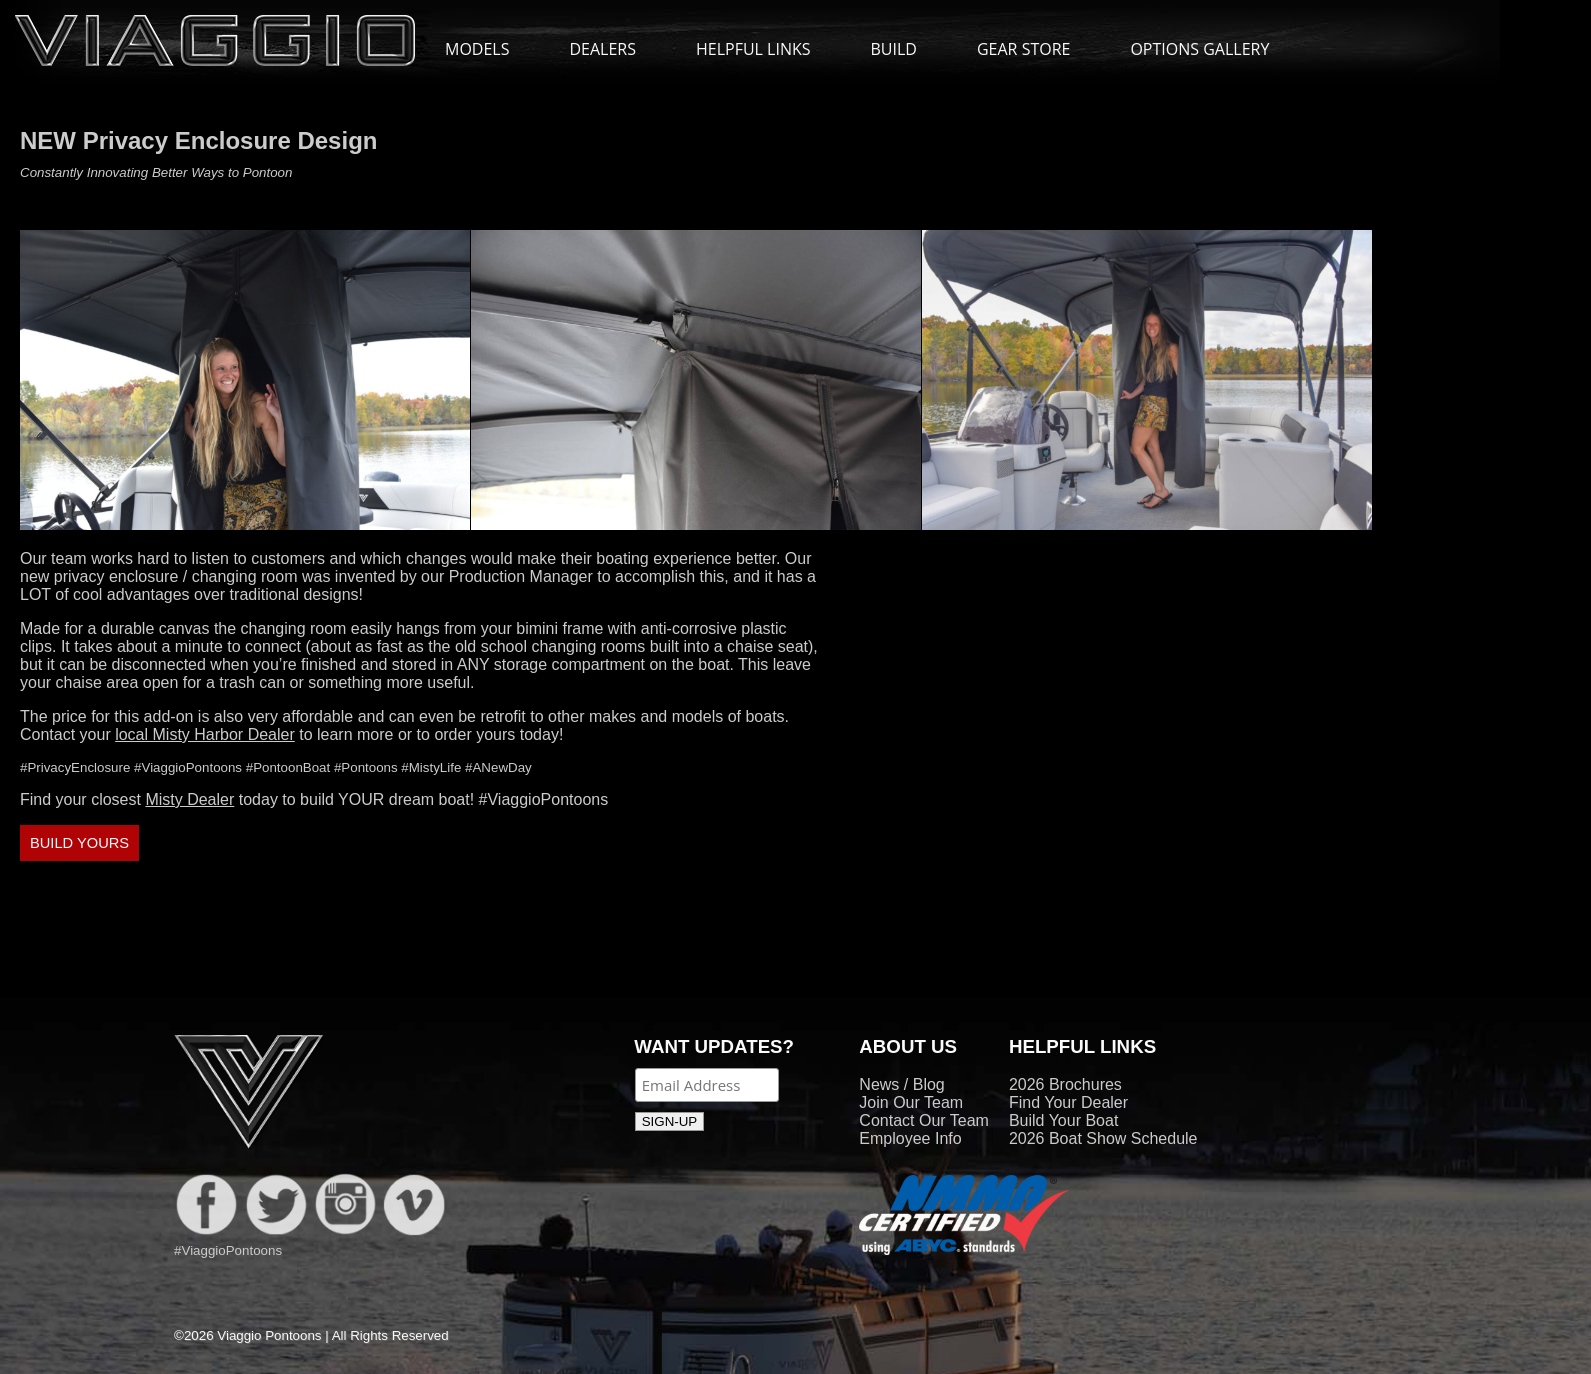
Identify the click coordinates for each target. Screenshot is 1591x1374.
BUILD (894, 49)
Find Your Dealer (1068, 1102)
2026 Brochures (1065, 1084)
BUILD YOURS (79, 843)
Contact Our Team (924, 1120)
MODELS (487, 49)
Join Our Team (911, 1102)
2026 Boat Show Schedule (1103, 1138)
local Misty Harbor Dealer (205, 734)
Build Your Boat (1063, 1120)
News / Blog (901, 1084)
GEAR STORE (1023, 49)
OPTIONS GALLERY (1199, 49)
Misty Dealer (189, 799)
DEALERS (602, 49)
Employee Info (910, 1138)
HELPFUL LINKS (763, 49)
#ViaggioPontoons (544, 799)
